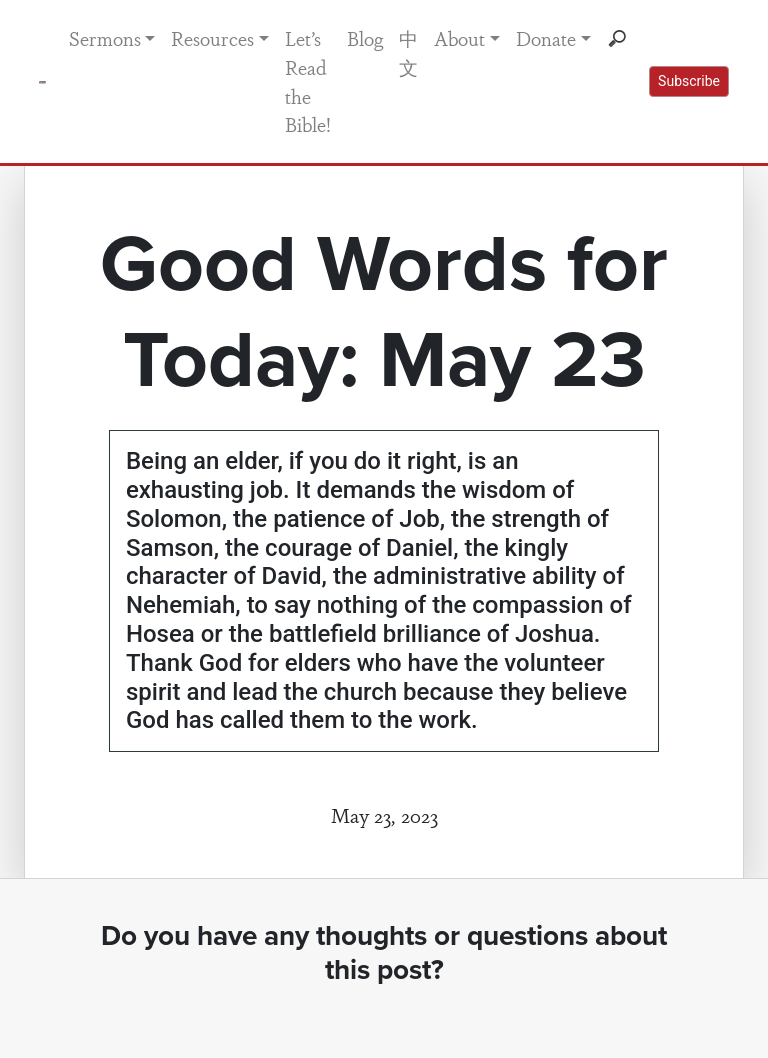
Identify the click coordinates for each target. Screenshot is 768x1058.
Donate (546, 38)
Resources (212, 38)
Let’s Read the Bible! (308, 81)
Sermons (105, 38)
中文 (408, 52)
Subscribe (689, 81)
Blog (365, 38)
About (459, 38)
